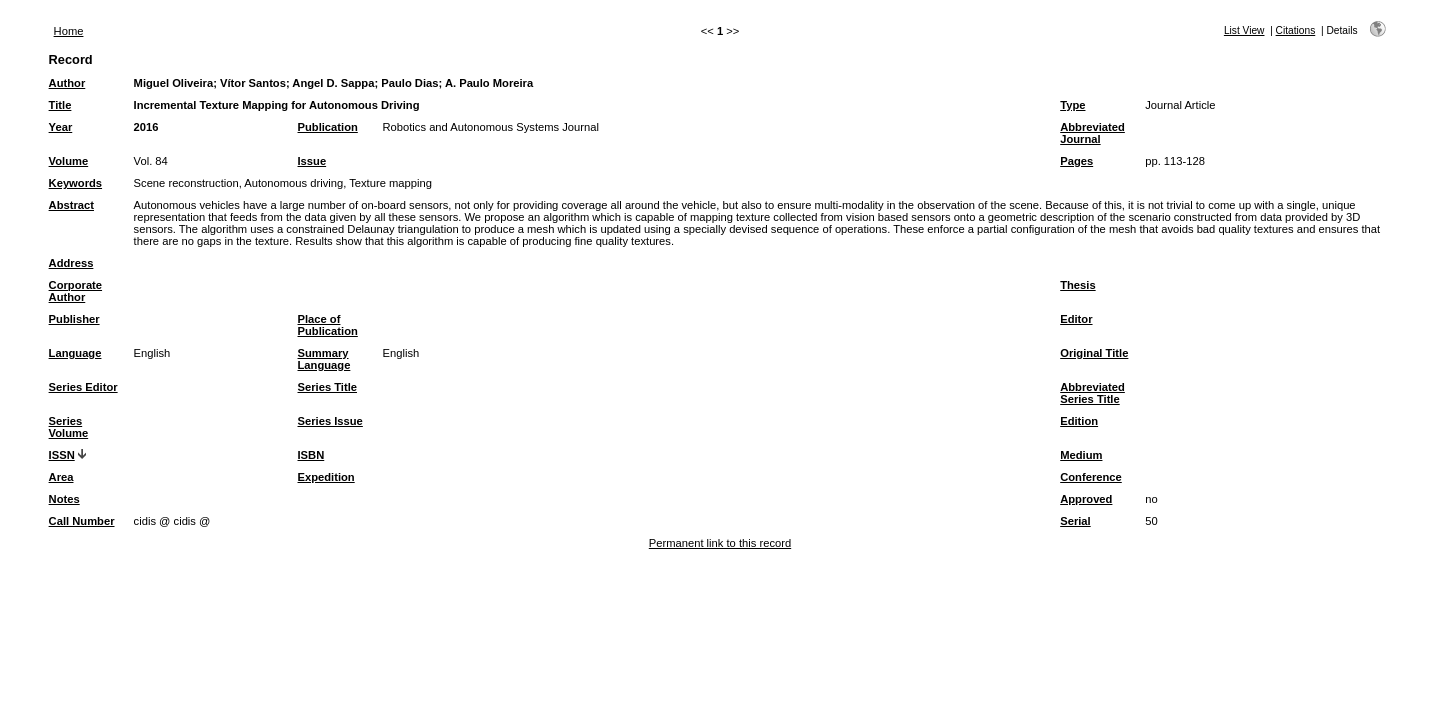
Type (1072, 105)
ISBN (311, 455)
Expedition (326, 477)
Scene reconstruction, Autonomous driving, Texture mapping (283, 183)
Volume (69, 161)
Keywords (75, 183)
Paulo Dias (409, 83)
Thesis (1077, 285)
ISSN (62, 455)
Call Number (82, 521)
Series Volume (69, 427)
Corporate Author (75, 291)
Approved (1086, 499)
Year (61, 127)
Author (67, 83)
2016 (146, 127)
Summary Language (324, 359)
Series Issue (330, 421)
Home (69, 31)
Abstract (71, 205)
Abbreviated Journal (1092, 133)
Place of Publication (328, 325)
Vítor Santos (253, 83)
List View (1244, 30)
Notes (64, 499)
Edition (1079, 421)
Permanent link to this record (720, 543)
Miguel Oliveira (174, 83)
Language (75, 353)
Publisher (74, 319)
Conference (1091, 477)
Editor (1076, 319)
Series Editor (83, 387)
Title (60, 105)
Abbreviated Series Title (1092, 393)
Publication (328, 127)
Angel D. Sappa (333, 83)
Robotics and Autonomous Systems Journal (491, 127)
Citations (1296, 30)
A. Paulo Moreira (489, 83)
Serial (1075, 521)
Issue (312, 161)
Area (61, 477)
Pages (1076, 161)
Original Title (1094, 353)
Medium (1081, 455)
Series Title (328, 387)
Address (71, 263)
